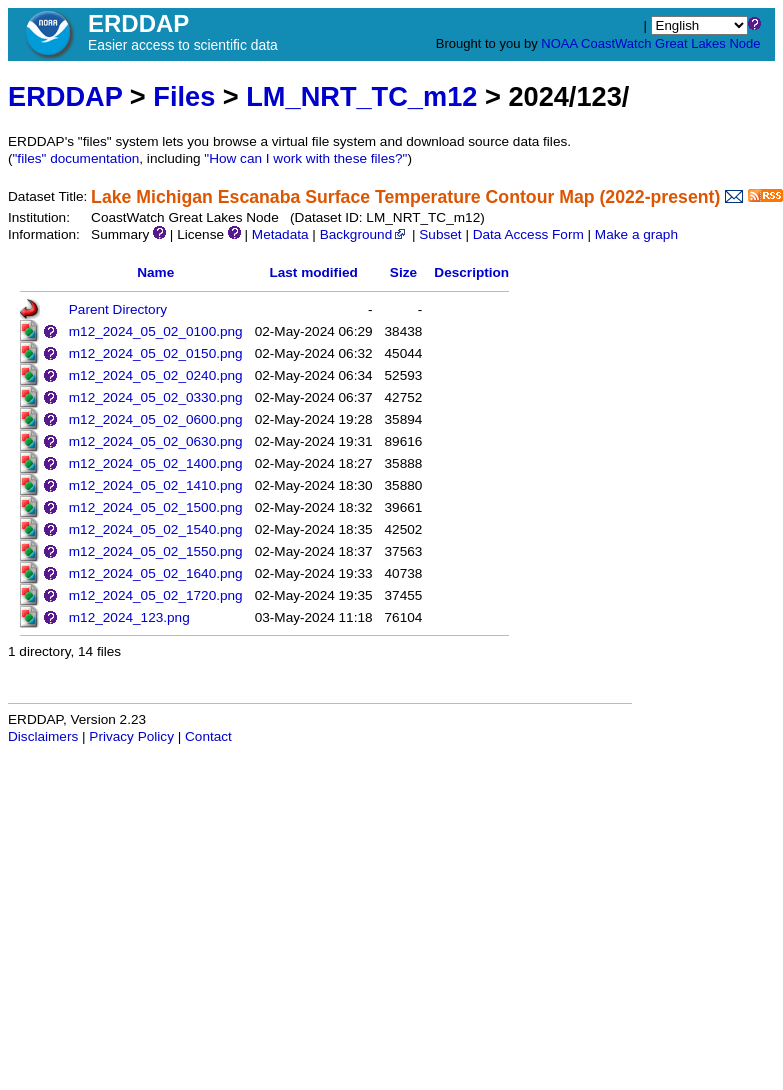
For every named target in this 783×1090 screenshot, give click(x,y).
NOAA (559, 43)
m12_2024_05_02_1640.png (156, 573)
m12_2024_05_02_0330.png (156, 397)
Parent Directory (118, 309)
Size (403, 272)
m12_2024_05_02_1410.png (156, 485)
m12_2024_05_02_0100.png (156, 331)
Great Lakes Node (708, 43)
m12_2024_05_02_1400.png (156, 463)
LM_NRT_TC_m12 (361, 96)
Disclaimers (43, 736)
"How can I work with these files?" (305, 158)
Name (155, 272)
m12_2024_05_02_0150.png (156, 353)
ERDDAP (65, 96)
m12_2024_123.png (129, 617)
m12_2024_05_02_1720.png (156, 595)
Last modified (313, 272)
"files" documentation (76, 158)
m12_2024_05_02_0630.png (156, 441)
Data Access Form (528, 234)
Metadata (280, 234)
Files (184, 96)
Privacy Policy (131, 736)
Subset (440, 234)
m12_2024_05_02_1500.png (156, 507)
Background (364, 234)
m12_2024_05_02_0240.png (156, 375)
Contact (208, 736)
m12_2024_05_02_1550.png (156, 551)
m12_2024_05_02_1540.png (156, 529)
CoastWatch (616, 43)
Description (471, 272)
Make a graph (636, 234)
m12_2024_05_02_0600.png (156, 419)
